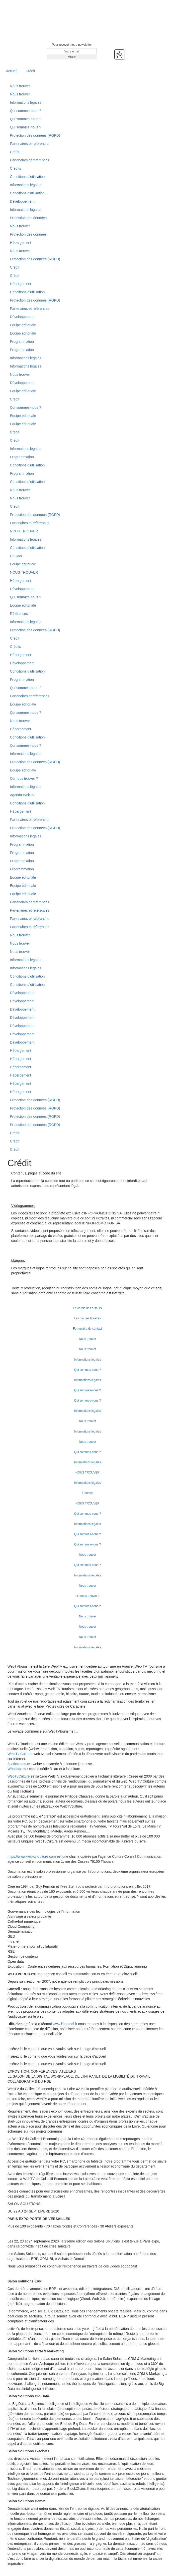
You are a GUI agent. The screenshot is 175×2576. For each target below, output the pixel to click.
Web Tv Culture (19, 1754)
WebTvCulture (18, 1776)
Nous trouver (20, 86)
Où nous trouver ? (24, 778)
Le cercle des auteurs (87, 1308)
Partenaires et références (29, 144)
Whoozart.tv (17, 1769)
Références (19, 614)
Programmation (22, 342)
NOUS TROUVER (24, 531)
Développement (22, 201)
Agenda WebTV (22, 795)
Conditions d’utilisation (27, 177)
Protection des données (28, 218)
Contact (16, 556)
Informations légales (25, 102)
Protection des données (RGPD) (35, 135)
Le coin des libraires (87, 1318)
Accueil (11, 71)
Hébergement (20, 243)
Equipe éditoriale (23, 325)
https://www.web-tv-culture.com (32, 1856)
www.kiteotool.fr (65, 2024)
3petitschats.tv (18, 1764)
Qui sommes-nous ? (25, 111)
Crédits (15, 168)
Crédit (30, 71)
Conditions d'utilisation (27, 193)
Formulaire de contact (87, 1328)
